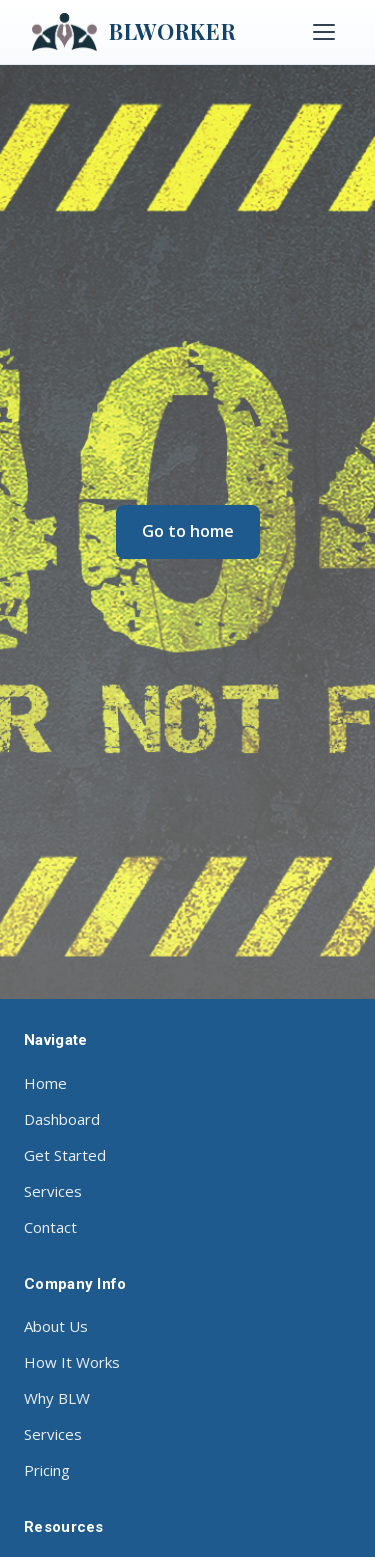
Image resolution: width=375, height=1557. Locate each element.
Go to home (188, 531)
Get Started (65, 1155)
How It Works (72, 1362)
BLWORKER (134, 32)
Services (53, 1191)
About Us (56, 1326)
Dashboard (62, 1119)
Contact (50, 1227)
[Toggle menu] (324, 32)
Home (45, 1083)
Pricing (47, 1470)
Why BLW (57, 1398)
